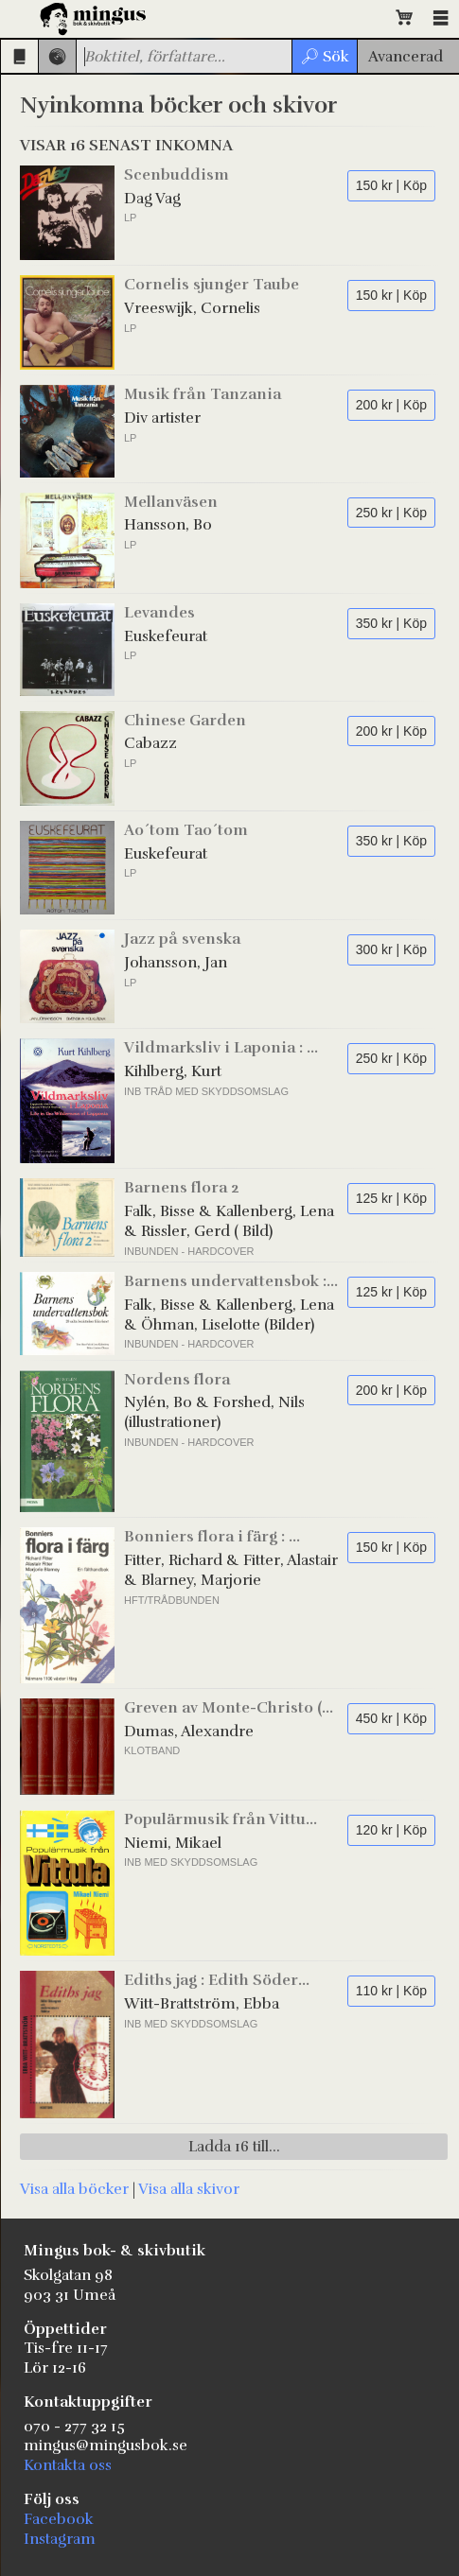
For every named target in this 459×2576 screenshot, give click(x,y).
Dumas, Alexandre (189, 1731)
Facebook (59, 2519)
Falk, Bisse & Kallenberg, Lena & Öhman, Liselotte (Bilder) (229, 1315)
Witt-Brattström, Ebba (201, 2003)
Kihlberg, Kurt (172, 1071)
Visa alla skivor (188, 2189)
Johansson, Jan (175, 962)
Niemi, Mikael (172, 1843)
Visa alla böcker (74, 2189)
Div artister (162, 418)
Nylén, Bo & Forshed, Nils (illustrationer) (214, 1412)
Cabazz (150, 743)
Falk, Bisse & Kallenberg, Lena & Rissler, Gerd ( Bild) (229, 1221)
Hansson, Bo (168, 524)
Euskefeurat (165, 636)
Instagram (60, 2539)
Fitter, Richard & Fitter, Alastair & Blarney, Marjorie (231, 1570)
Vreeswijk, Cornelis (192, 308)
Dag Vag (152, 198)
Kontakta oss (68, 2465)
